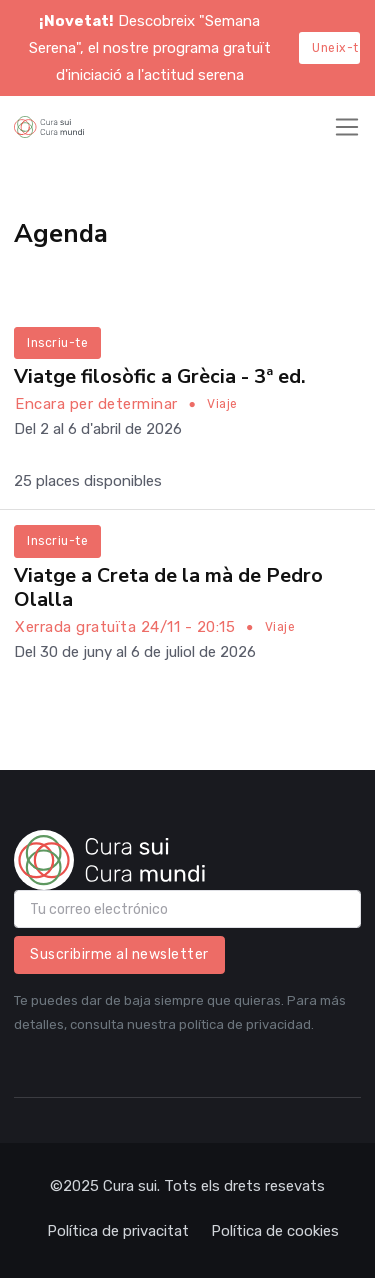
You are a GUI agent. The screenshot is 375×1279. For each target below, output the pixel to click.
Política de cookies (275, 1231)
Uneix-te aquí (336, 48)
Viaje (222, 404)
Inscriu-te (57, 343)
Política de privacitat (118, 1231)
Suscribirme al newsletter (119, 954)
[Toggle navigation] (347, 127)
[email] (187, 909)
